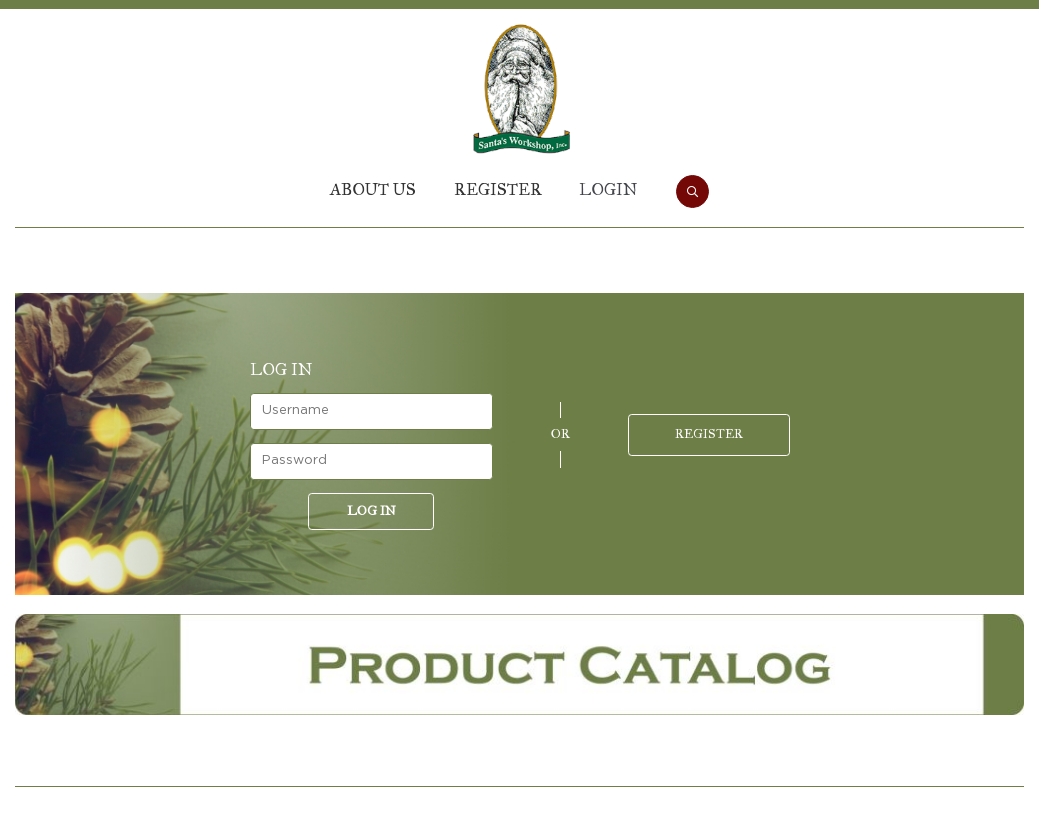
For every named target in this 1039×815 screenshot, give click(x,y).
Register (498, 189)
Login (608, 189)
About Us (373, 189)
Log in (371, 511)
